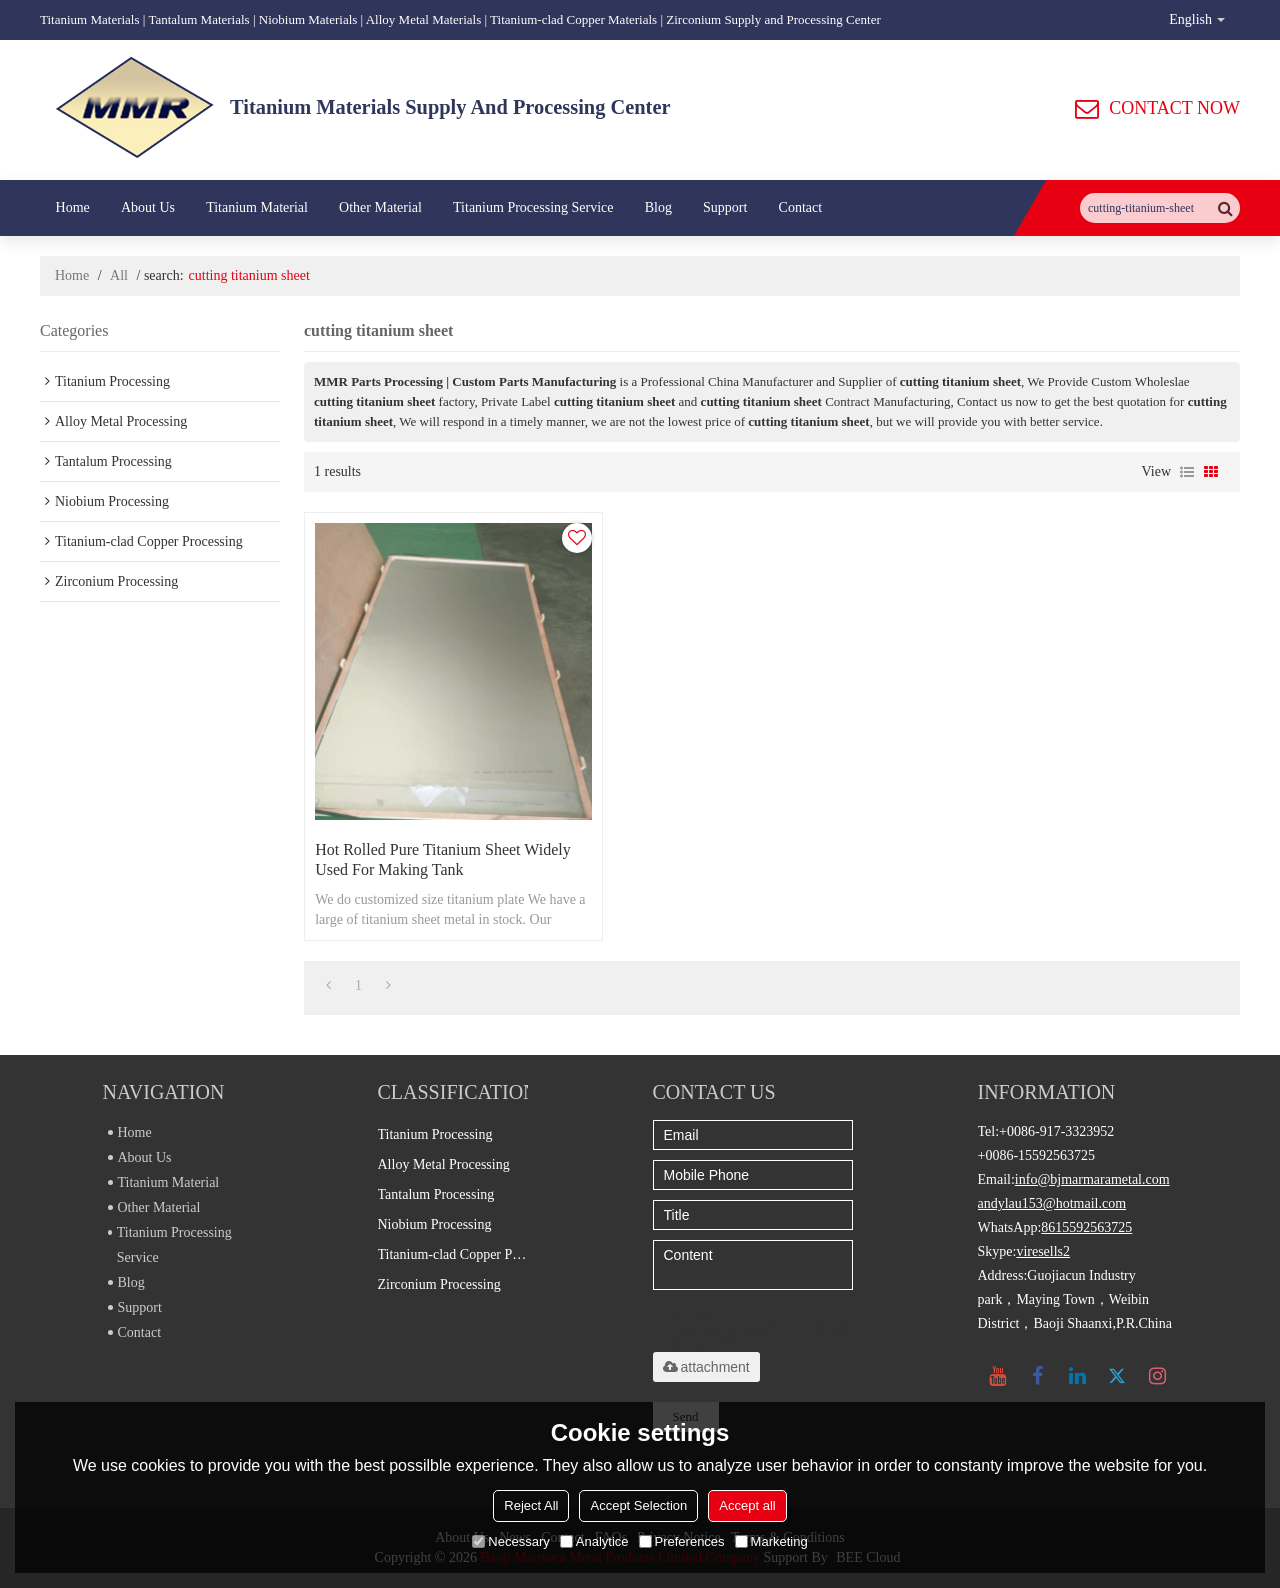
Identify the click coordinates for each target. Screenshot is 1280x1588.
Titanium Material (257, 207)
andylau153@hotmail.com (1052, 1203)
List (1187, 472)
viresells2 (1043, 1251)
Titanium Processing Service (533, 207)
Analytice (594, 1541)
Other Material (380, 207)
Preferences (682, 1541)
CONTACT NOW (1174, 108)
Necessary (510, 1541)
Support (725, 207)
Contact (801, 207)
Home (73, 207)
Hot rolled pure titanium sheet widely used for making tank (443, 859)
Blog (658, 207)
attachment (706, 1367)
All (119, 275)
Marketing (771, 1541)
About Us (148, 207)
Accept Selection (638, 1505)
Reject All (531, 1505)
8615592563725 (1086, 1227)
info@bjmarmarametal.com (1092, 1179)
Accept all (747, 1505)
